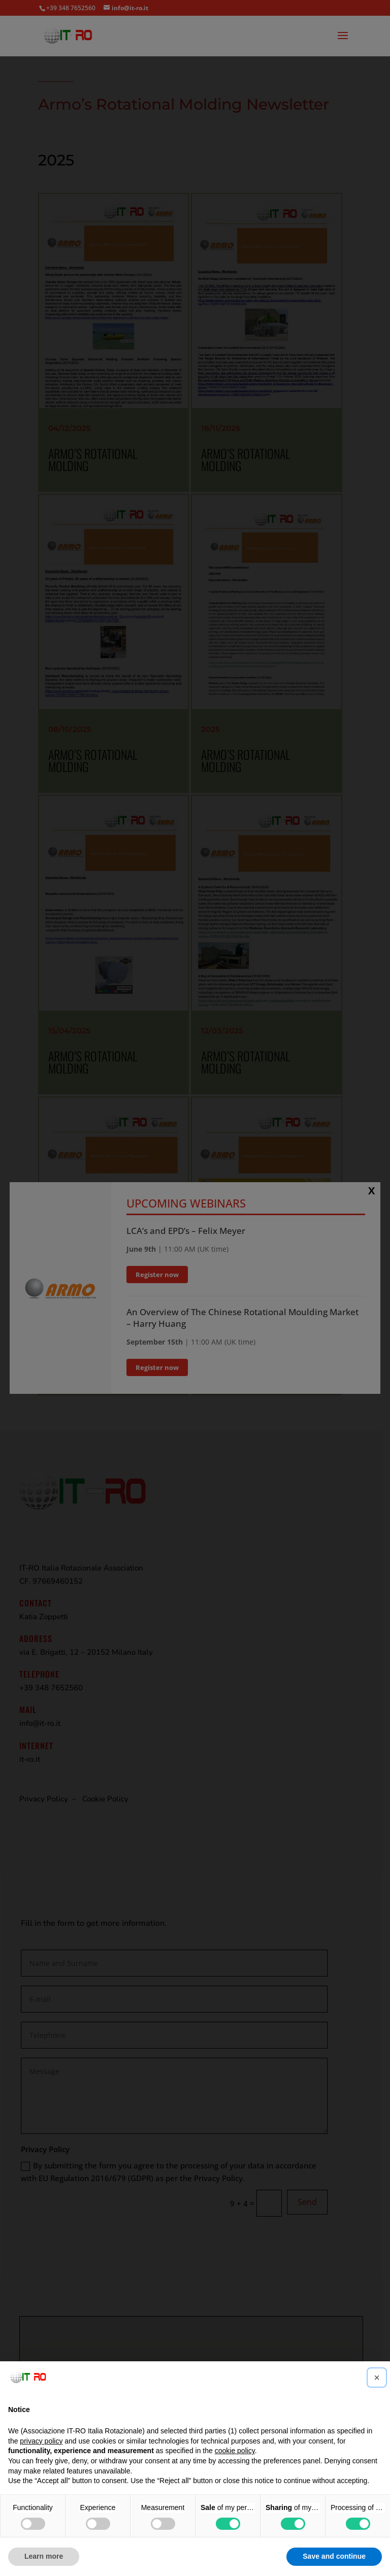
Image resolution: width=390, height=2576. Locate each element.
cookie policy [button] (235, 2451)
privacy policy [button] (41, 2441)
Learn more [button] (43, 2556)
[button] (377, 2377)
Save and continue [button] (334, 2556)
